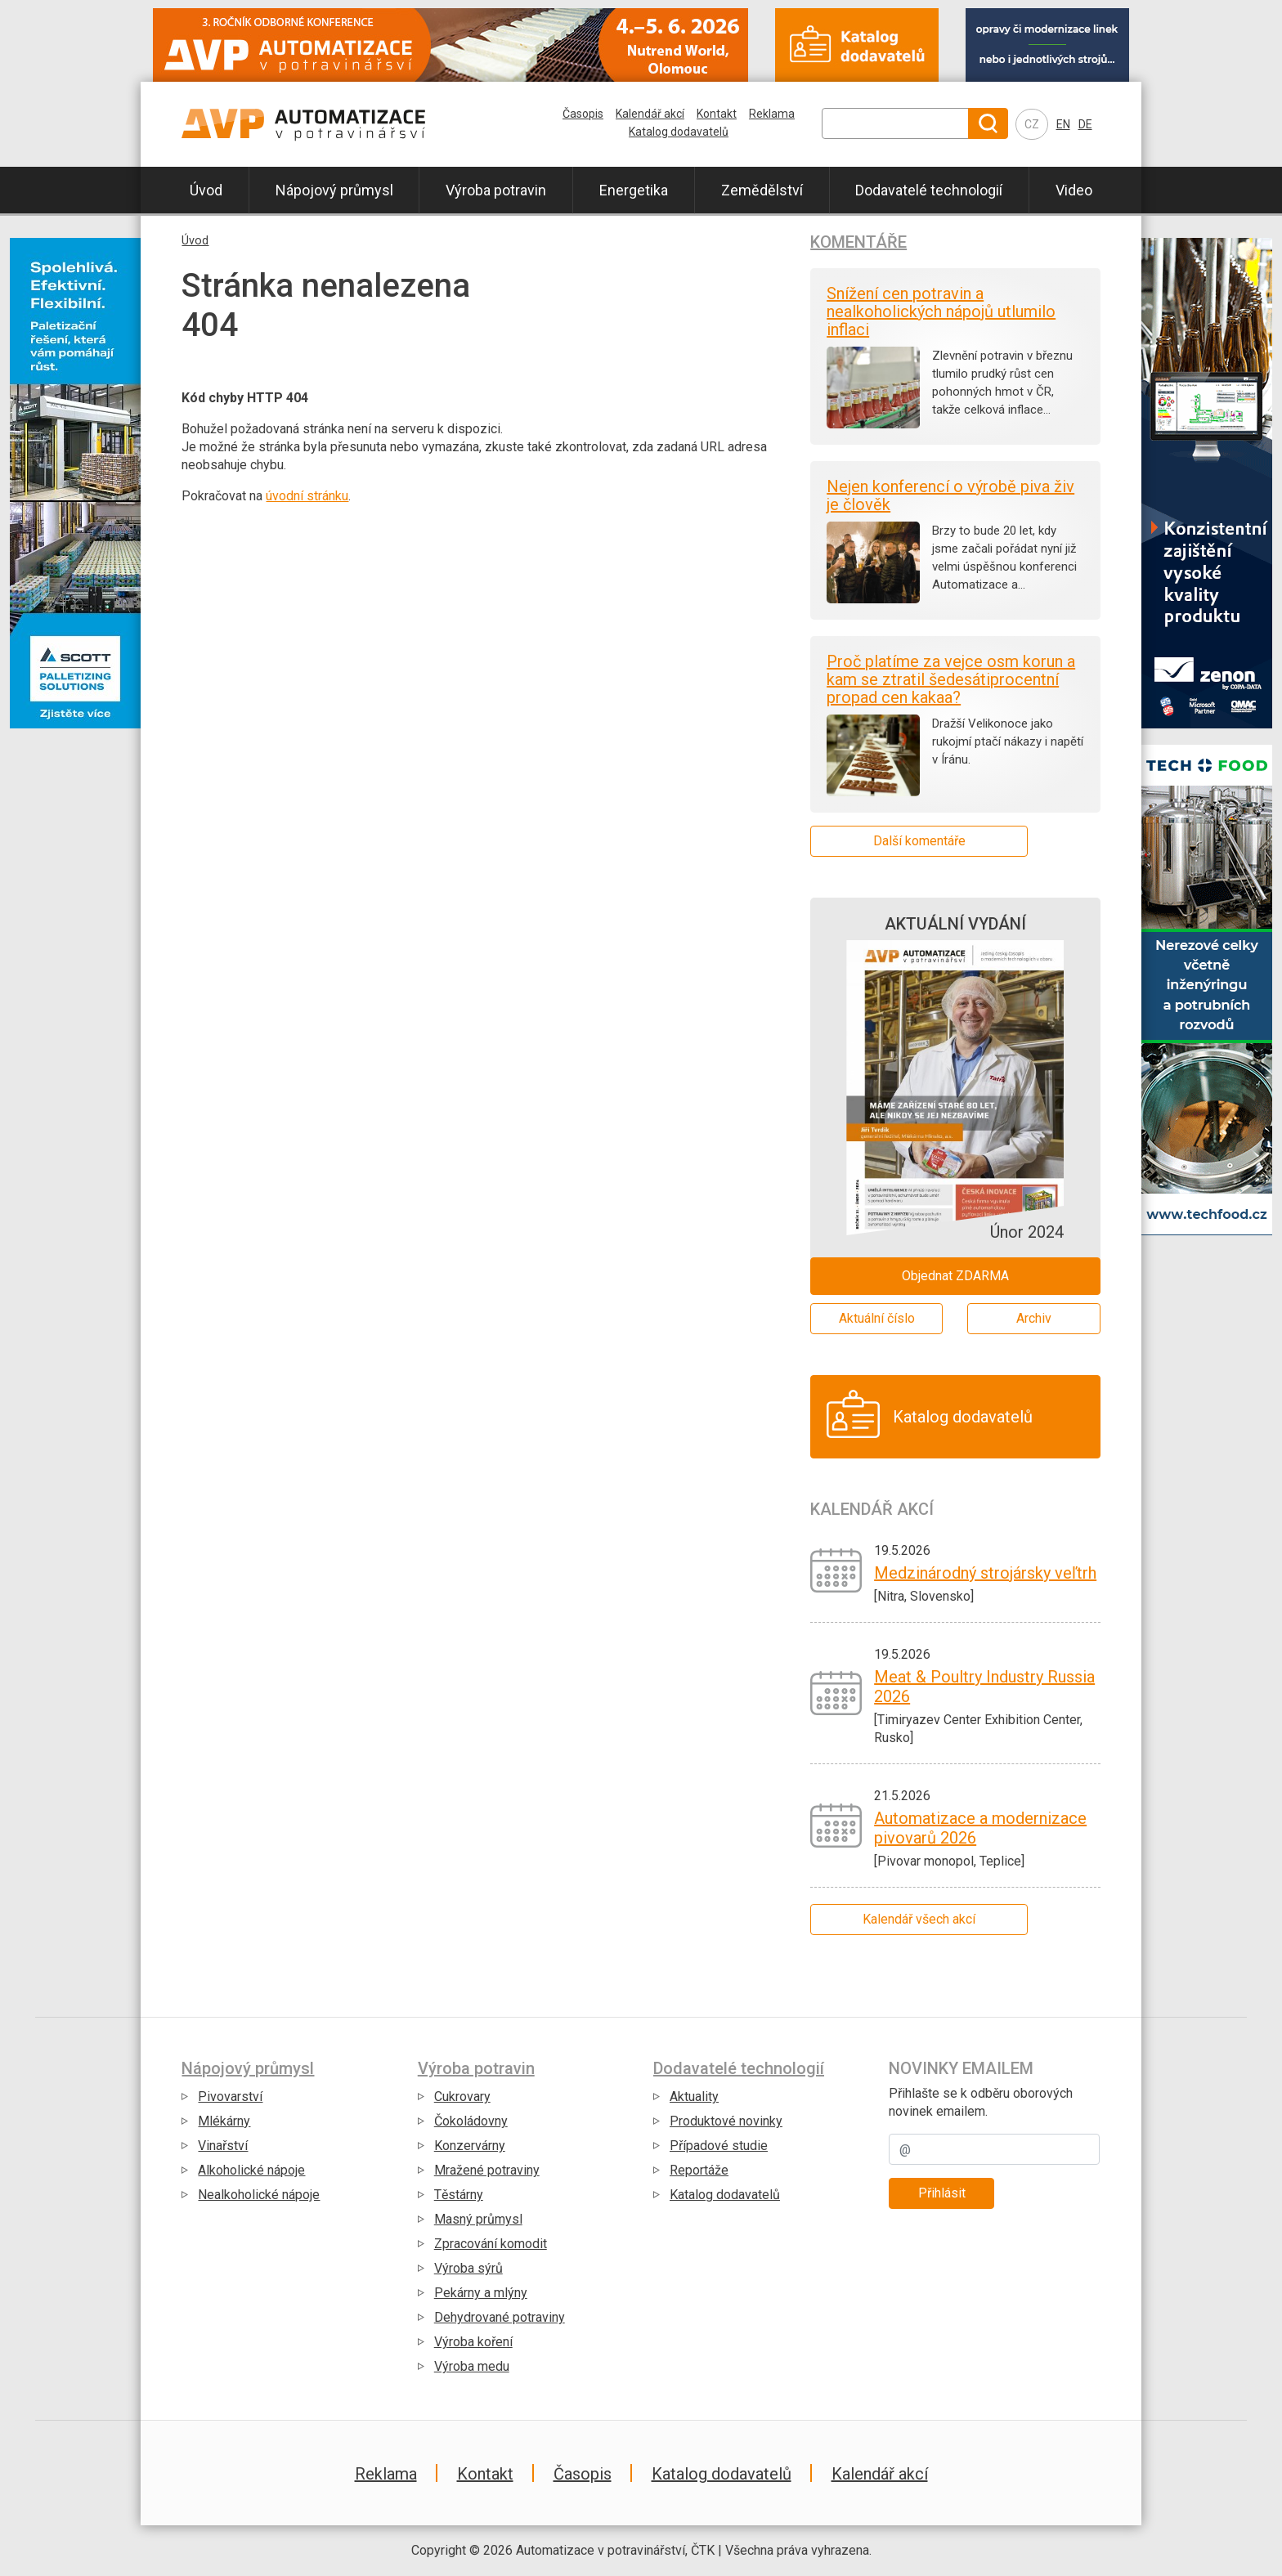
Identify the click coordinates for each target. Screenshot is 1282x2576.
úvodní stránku (307, 496)
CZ (1031, 124)
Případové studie (719, 2145)
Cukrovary (462, 2096)
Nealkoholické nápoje (259, 2194)
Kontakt (717, 113)
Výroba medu (471, 2366)
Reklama (772, 113)
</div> (75, 998)
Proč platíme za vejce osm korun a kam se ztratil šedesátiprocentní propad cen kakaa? (951, 679)
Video (1074, 190)
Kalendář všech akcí (919, 1919)
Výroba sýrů (468, 2268)
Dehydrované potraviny (499, 2317)
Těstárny (458, 2194)
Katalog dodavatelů (678, 131)
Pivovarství (230, 2096)
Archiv (1033, 1318)
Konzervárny (469, 2145)
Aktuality (694, 2096)
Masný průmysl (478, 2219)
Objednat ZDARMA (955, 1276)
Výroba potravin (496, 190)
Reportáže (699, 2170)
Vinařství (223, 2145)
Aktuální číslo (877, 1318)
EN (1063, 124)
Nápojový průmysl (334, 190)
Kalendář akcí (650, 113)
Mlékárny (224, 2121)
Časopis (583, 113)
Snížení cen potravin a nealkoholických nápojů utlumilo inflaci (941, 311)
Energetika (633, 190)
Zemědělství (762, 190)
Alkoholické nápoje (251, 2170)
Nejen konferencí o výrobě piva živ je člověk (950, 495)
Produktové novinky (726, 2121)
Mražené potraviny (487, 2170)
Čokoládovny (471, 2121)
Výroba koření (473, 2342)
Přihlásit (942, 2193)
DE (1085, 124)
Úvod (206, 190)
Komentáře (858, 242)
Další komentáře (919, 841)
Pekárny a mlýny (480, 2292)
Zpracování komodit (490, 2243)
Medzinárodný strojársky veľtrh (985, 1573)
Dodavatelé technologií (928, 190)
